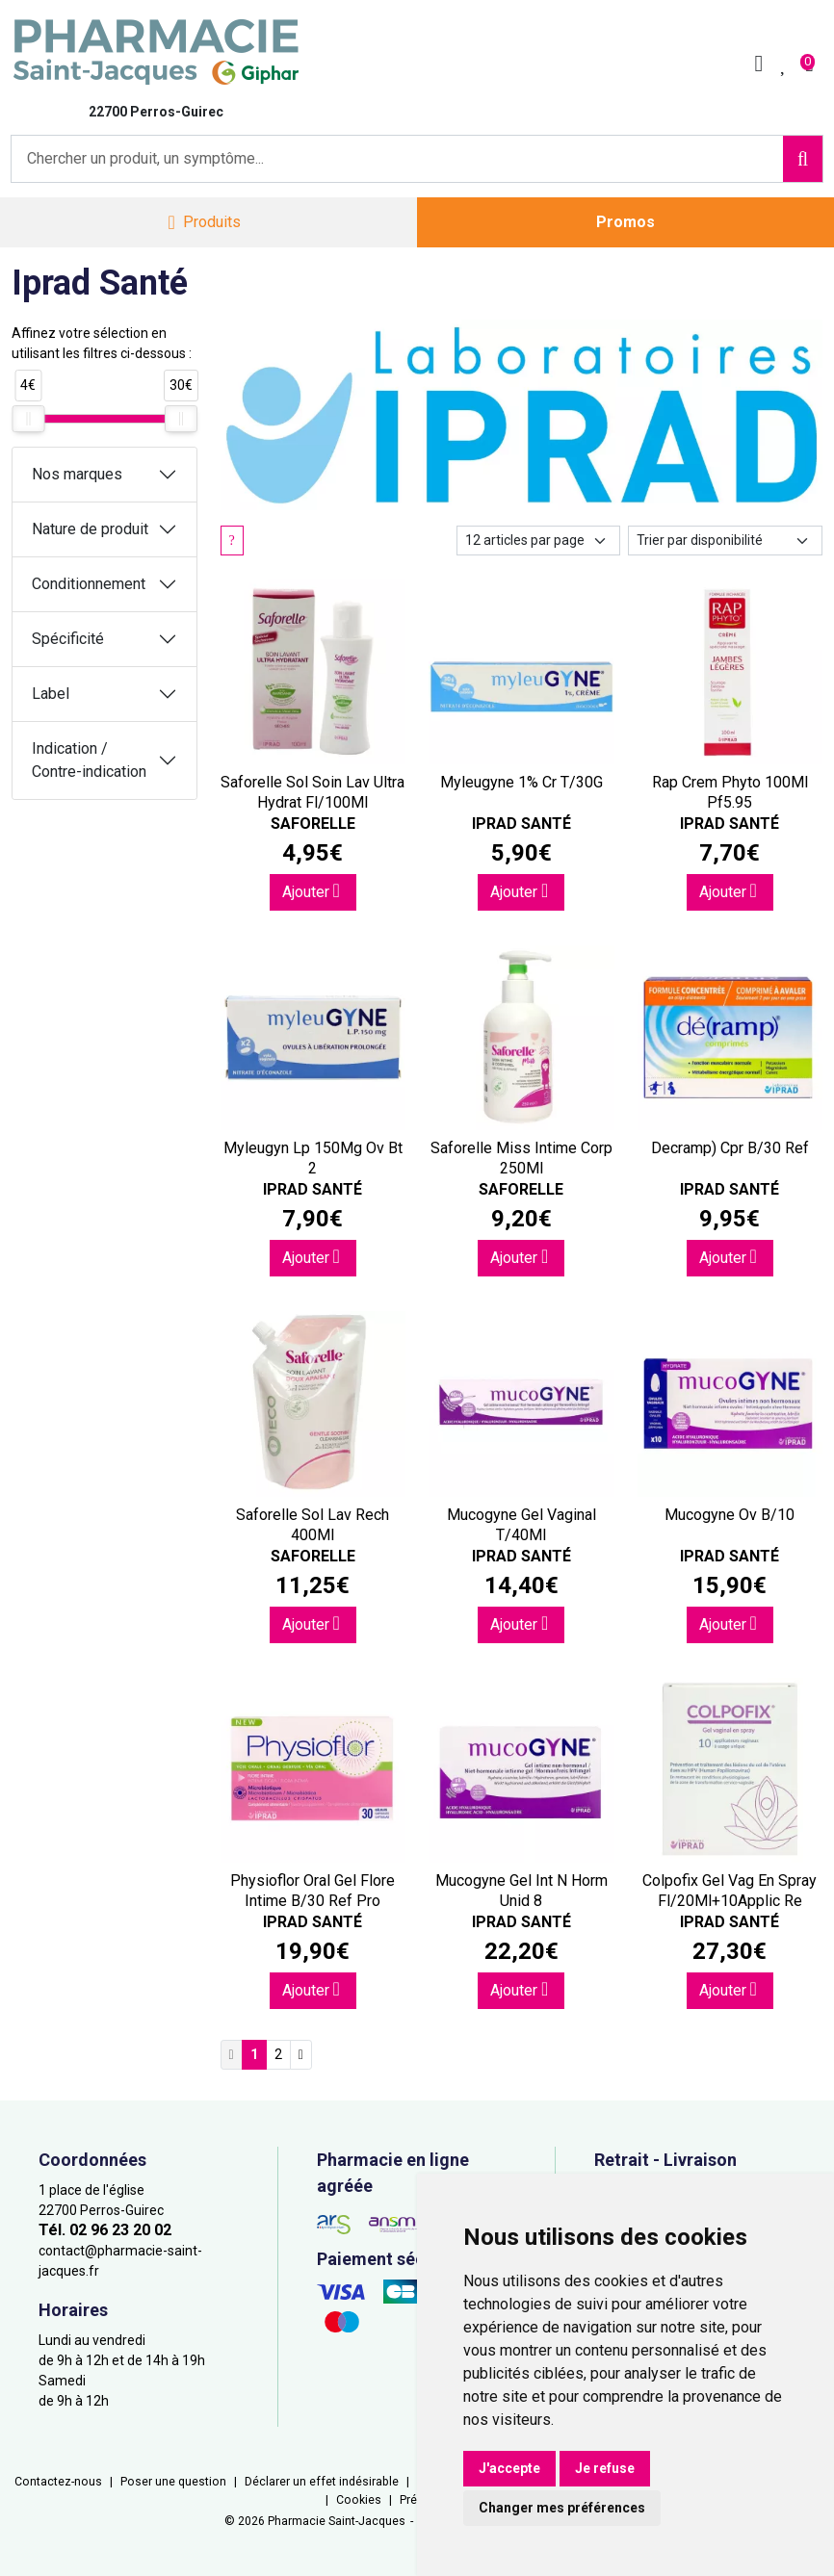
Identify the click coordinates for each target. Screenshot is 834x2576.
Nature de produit (90, 529)
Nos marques (77, 474)
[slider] (28, 418)
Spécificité (68, 639)
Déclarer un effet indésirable (322, 2481)
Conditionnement (88, 584)
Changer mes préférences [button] (562, 2507)
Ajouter (311, 891)
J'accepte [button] (509, 2468)
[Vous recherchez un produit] (398, 159)
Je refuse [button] (605, 2468)
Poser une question (173, 2481)
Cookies (358, 2500)
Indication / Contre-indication (89, 760)
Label (50, 693)
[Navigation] (204, 223)
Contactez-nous (58, 2481)
